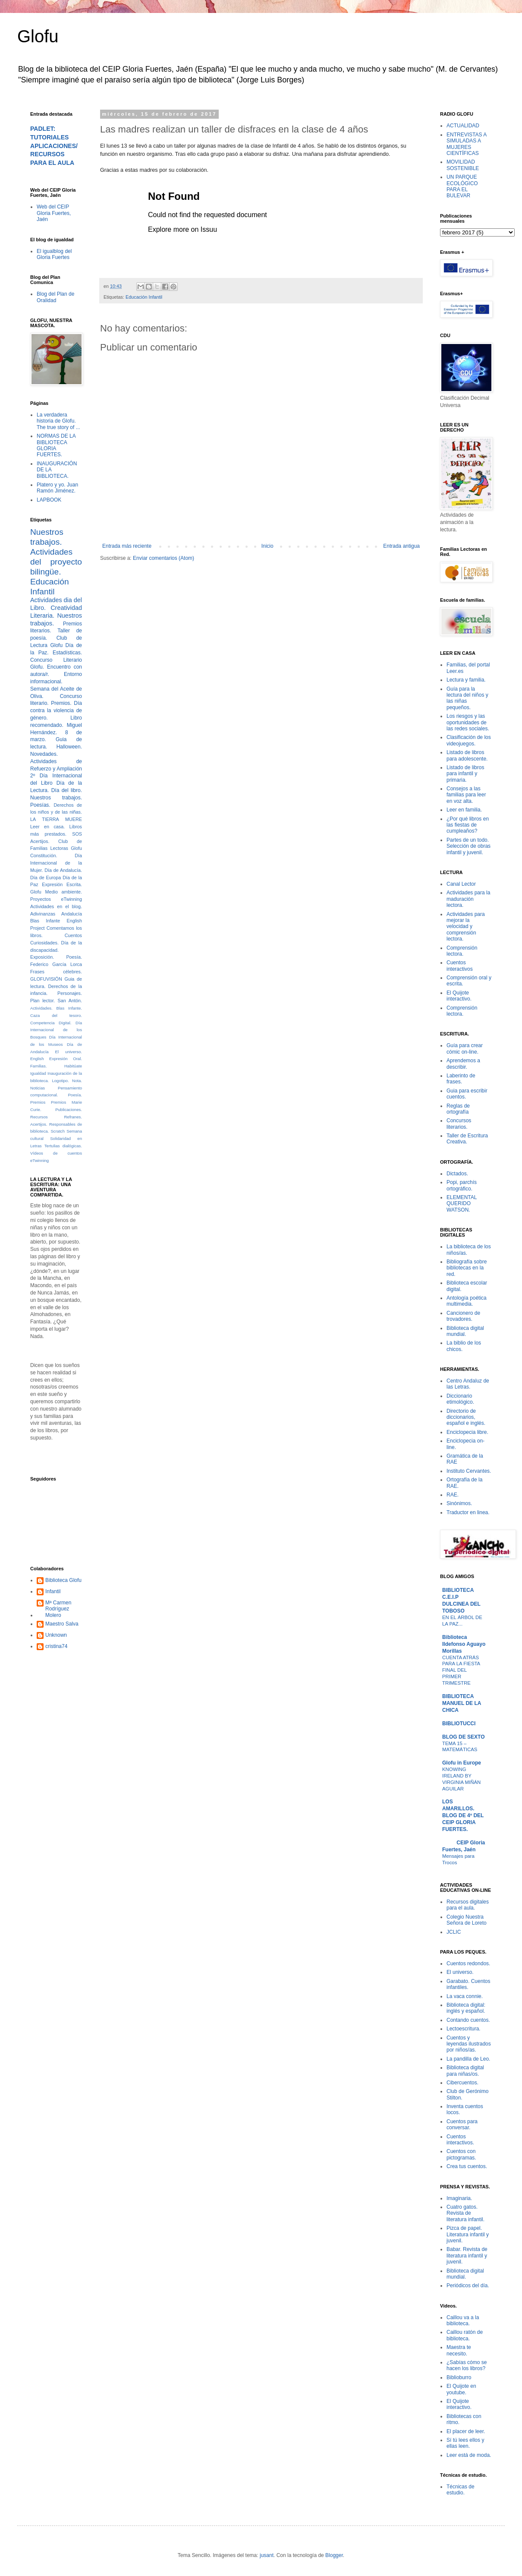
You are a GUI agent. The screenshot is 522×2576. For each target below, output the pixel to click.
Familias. (38, 1066)
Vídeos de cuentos (56, 1153)
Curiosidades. (44, 942)
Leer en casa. (47, 826)
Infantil (52, 1591)
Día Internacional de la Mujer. (56, 863)
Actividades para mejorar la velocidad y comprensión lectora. (466, 926)
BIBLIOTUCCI (458, 1723)
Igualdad (38, 1073)
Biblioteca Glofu (63, 1580)
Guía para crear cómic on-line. (465, 1048)
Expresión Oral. (65, 1058)
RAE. (453, 1495)
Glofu (38, 36)
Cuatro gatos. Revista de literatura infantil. (465, 2213)
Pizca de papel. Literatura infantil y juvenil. (468, 2234)
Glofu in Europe (461, 1763)
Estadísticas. (67, 653)
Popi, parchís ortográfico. (462, 1185)
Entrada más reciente (126, 546)
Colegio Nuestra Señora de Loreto (467, 1920)
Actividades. (41, 1008)
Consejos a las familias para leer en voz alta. (466, 795)
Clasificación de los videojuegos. (469, 740)
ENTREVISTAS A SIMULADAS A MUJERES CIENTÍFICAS (466, 144)
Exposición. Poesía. (56, 957)
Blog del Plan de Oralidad (55, 297)
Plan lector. (42, 1000)
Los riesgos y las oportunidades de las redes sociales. (468, 722)
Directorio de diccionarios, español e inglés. (466, 1417)
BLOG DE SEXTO (463, 1737)
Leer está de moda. (469, 2455)
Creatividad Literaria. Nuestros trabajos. (56, 615)
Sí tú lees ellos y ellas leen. (465, 2443)
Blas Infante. (69, 1008)
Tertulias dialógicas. (63, 1145)
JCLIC (454, 1932)
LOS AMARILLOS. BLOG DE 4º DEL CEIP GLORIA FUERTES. (463, 1815)
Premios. (61, 703)
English (37, 1058)
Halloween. (69, 747)
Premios (37, 1102)
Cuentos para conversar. (462, 2124)
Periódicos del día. (468, 2285)
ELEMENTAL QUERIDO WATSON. (462, 1203)
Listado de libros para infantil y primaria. (465, 773)
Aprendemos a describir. (463, 1064)
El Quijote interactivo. (459, 996)
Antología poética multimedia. (467, 1301)
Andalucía (71, 913)
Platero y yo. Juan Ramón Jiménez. (57, 488)
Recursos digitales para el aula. (468, 1905)
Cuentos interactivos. (460, 2140)
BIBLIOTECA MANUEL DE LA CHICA (461, 1703)
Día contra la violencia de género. (56, 710)
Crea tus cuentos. (467, 2166)
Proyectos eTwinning (56, 899)
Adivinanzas (42, 913)
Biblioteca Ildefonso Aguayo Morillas (463, 1644)
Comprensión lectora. (462, 951)
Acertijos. (39, 841)
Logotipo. (60, 1080)
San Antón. (70, 1000)
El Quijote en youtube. (461, 2389)
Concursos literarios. (459, 1124)
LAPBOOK (49, 500)
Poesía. (75, 1094)
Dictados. (457, 1174)
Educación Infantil (144, 297)
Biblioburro (459, 2377)
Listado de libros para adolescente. (467, 755)
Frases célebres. (56, 971)
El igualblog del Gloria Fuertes (54, 254)
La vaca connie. (465, 1996)
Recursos (39, 1116)
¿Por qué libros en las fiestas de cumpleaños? (468, 825)
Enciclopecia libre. (467, 1432)
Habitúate (73, 1066)
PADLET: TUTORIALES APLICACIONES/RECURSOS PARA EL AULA (54, 145)
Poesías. (40, 805)
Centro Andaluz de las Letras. (468, 1384)
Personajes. (69, 993)
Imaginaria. (459, 2198)
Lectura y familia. (466, 680)
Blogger (334, 2555)
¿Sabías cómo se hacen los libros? (467, 2365)
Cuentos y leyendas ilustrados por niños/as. (469, 2044)
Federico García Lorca (56, 964)
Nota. (77, 1080)
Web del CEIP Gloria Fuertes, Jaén (54, 213)
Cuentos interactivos (460, 966)
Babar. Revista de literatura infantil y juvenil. (467, 2255)
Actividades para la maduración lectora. (468, 899)
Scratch (57, 1131)
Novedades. (44, 754)
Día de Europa (45, 877)
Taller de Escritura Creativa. (467, 1139)
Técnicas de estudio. (461, 2490)
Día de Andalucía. (63, 870)
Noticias (37, 1088)
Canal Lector (461, 884)
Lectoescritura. (464, 2029)
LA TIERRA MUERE (56, 819)
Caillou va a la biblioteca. (463, 2320)
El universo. (68, 1051)
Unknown (56, 1635)
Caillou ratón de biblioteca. (465, 2335)
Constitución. (43, 855)
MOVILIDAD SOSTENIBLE (463, 165)
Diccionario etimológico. (460, 1399)
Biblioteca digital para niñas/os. (465, 2071)
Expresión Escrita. (62, 884)
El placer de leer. (466, 2431)
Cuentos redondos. (468, 1963)
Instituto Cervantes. (469, 1471)
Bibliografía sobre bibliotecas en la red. (467, 1268)
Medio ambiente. (63, 891)
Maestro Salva (62, 1624)
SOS (77, 834)
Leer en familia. (464, 810)
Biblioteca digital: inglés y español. (466, 2008)
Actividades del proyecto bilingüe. (56, 561)
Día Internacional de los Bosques (56, 1030)
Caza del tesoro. (56, 1015)
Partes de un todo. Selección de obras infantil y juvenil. (469, 846)
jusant (267, 2555)
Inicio (267, 546)
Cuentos (73, 935)
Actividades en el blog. (56, 906)
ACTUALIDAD (463, 126)
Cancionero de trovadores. (463, 1316)
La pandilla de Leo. (468, 2059)
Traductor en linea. (468, 1512)
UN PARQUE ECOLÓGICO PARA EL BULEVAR (462, 186)
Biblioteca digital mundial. (465, 1331)
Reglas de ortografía (458, 1109)
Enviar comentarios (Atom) (163, 558)
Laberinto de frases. (461, 1079)
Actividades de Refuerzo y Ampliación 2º (56, 768)
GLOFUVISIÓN (46, 979)
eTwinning (39, 1160)
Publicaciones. (68, 1109)
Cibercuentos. (462, 2083)
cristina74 (56, 1646)
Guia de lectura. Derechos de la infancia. (56, 986)
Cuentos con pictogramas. (461, 2154)
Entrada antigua (401, 546)
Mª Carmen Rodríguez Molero (58, 1609)
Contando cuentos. (468, 2020)
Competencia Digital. (50, 1022)
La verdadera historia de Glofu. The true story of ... (58, 421)
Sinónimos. (459, 1503)
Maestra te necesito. (459, 2350)
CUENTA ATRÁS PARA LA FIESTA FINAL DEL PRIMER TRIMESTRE (461, 1670)
